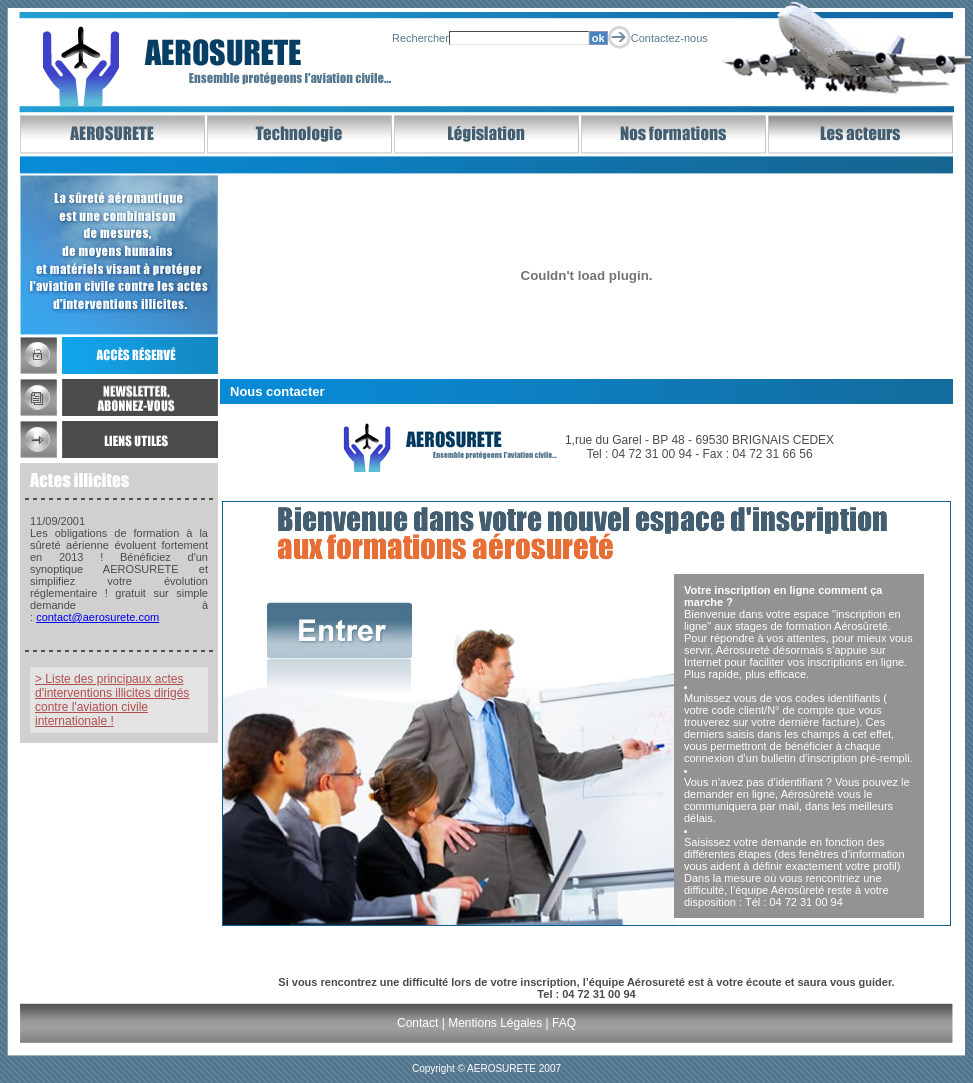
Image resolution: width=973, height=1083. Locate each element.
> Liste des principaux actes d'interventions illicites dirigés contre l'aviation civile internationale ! (112, 700)
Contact (417, 1023)
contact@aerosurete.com (97, 617)
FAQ (564, 1023)
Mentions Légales (495, 1023)
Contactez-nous (669, 38)
